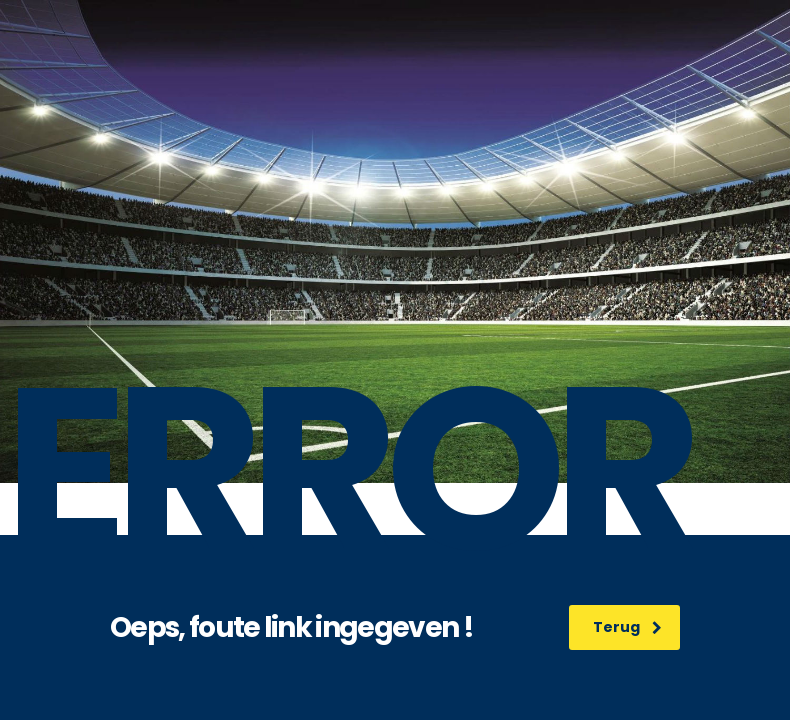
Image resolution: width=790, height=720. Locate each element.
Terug (627, 627)
